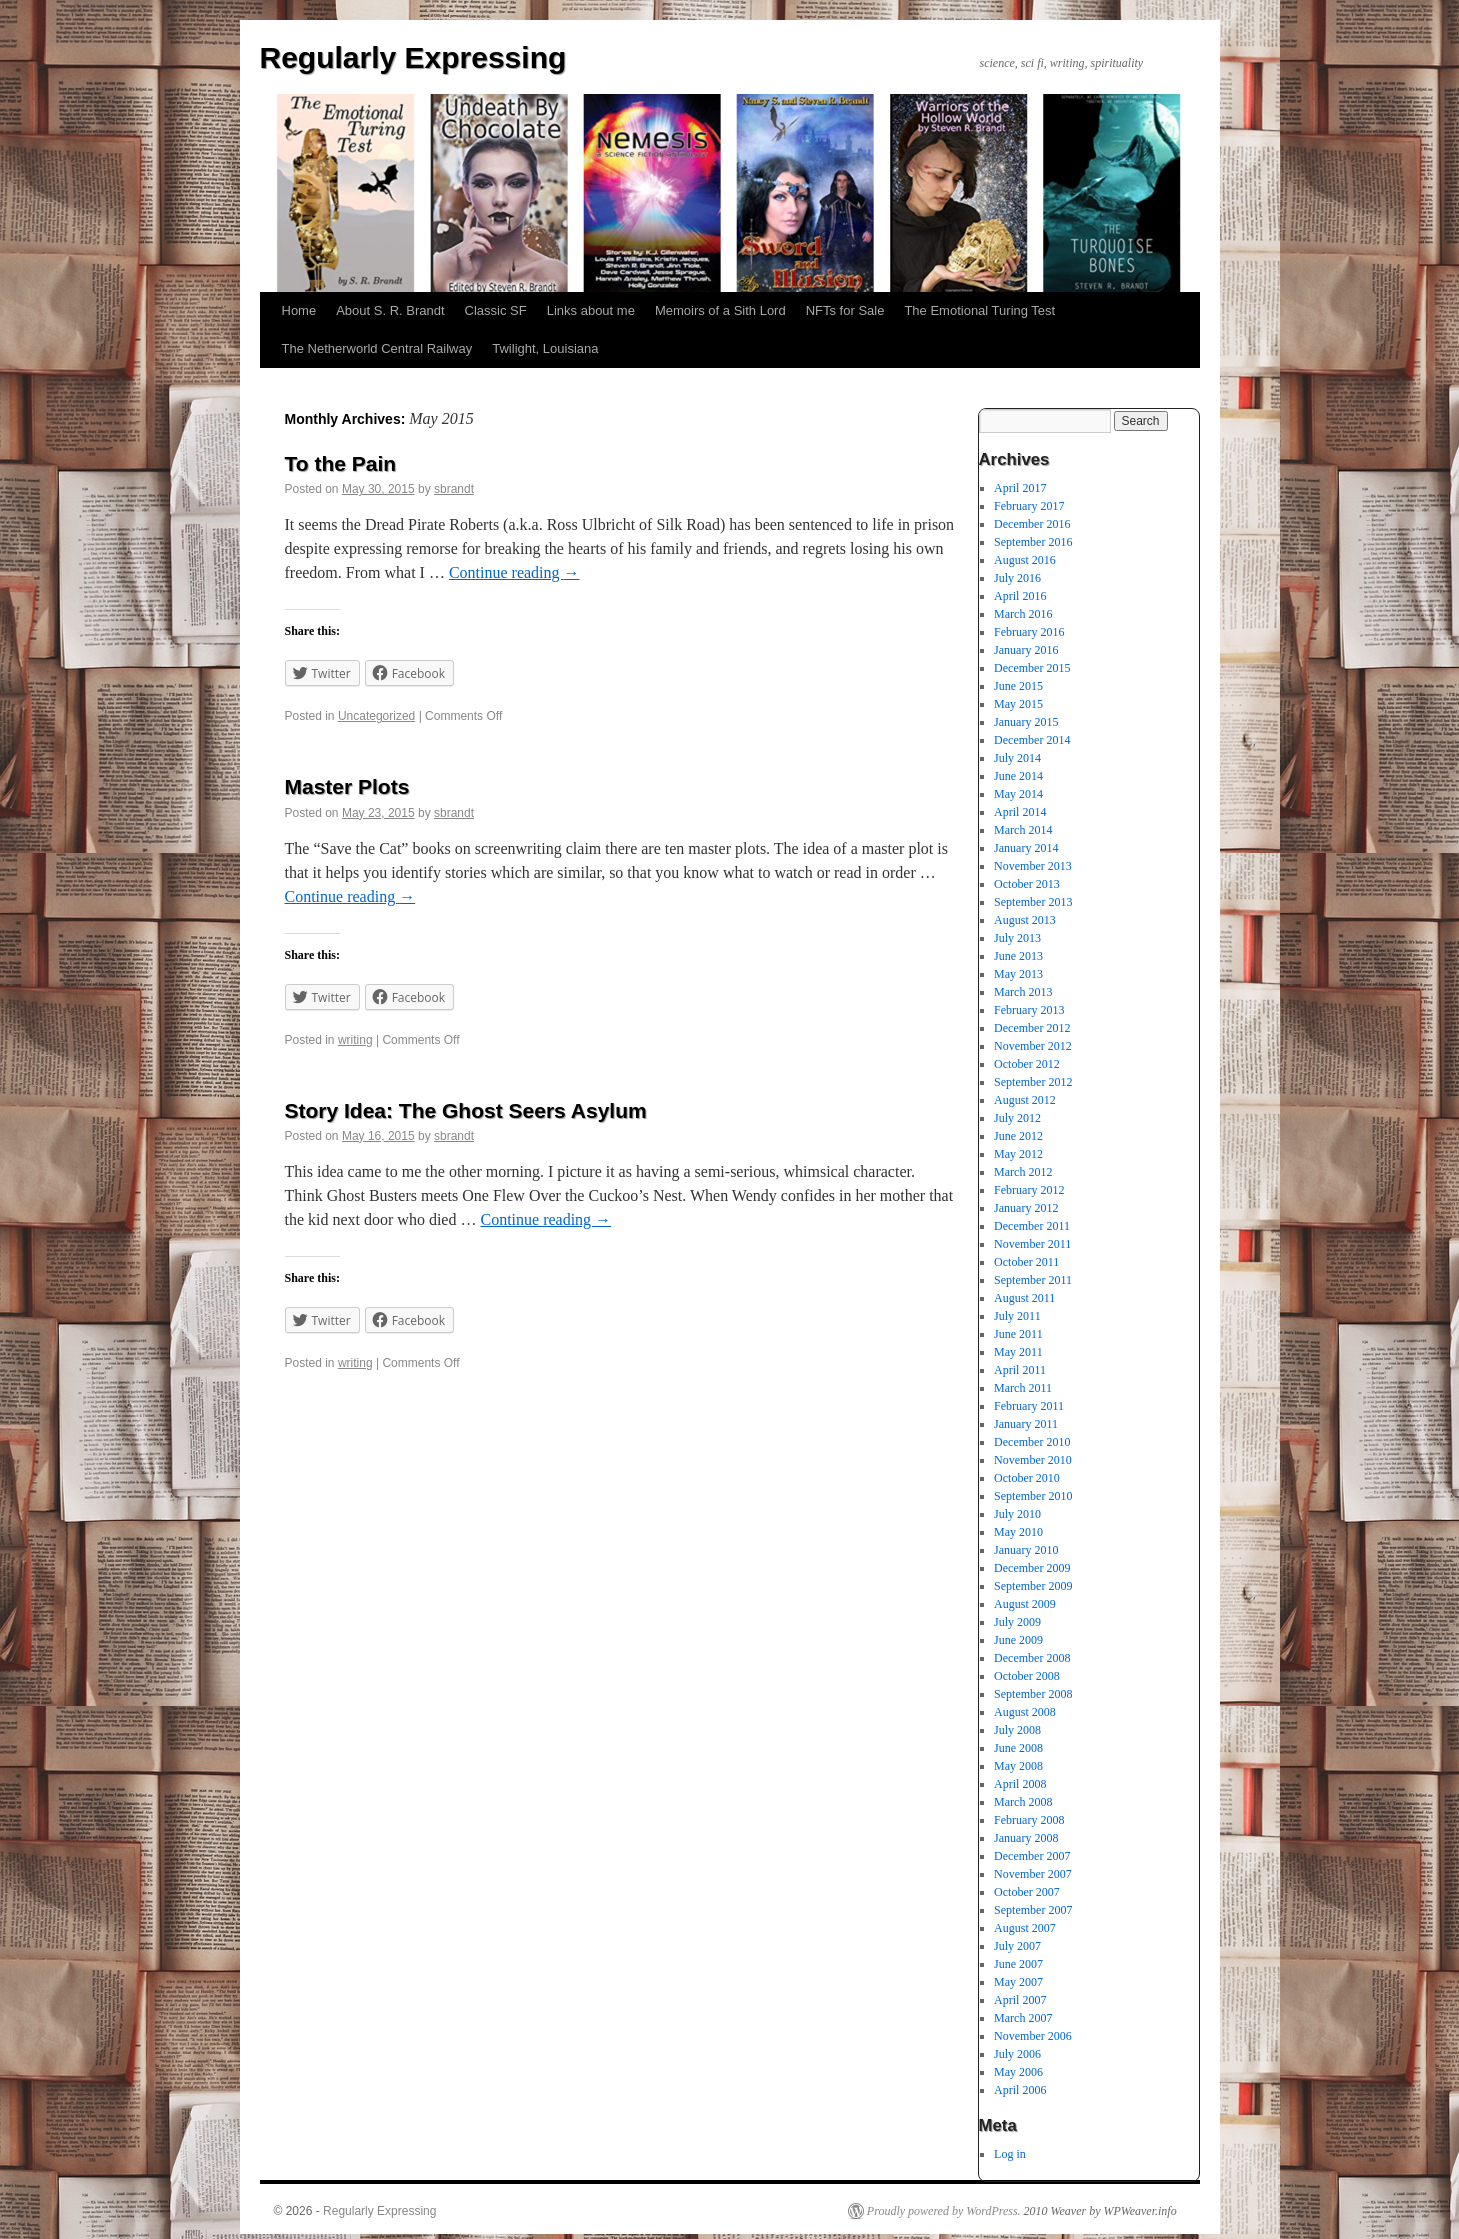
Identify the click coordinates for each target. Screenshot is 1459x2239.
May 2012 (1018, 1154)
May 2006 (1018, 2072)
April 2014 (1020, 812)
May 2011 (1018, 1352)
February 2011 (1029, 1406)
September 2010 (1033, 1496)
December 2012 (1032, 1028)
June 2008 (1018, 1748)
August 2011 (1024, 1298)
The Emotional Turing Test (979, 310)
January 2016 (1026, 650)
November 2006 (1033, 2036)
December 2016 (1032, 524)
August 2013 (1025, 920)
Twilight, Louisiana (545, 348)
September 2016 (1033, 542)
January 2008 (1026, 1838)
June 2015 (1018, 686)
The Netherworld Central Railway (377, 348)
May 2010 (1018, 1532)
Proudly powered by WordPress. (944, 2211)
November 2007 (1033, 1874)
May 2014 (1018, 794)
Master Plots (347, 786)
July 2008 (1017, 1730)
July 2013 (1017, 938)
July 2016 (1017, 578)
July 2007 (1017, 1946)
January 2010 (1026, 1550)
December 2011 (1032, 1226)
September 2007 (1033, 1910)
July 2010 (1017, 1514)
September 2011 (1033, 1280)
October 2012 (1027, 1064)
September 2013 (1033, 902)
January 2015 (1026, 722)
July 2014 (1017, 758)
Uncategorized (376, 716)
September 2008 (1033, 1694)
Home (299, 310)
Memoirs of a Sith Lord (720, 310)
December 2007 (1032, 1856)
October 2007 (1027, 1892)
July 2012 (1017, 1118)
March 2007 (1023, 2018)
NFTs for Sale (845, 310)
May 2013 (1018, 974)
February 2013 (1029, 1010)
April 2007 (1020, 2000)
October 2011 (1026, 1262)
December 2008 (1032, 1658)
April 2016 (1020, 596)
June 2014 (1018, 776)
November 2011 (1032, 1244)
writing (355, 1040)
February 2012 (1029, 1190)
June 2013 (1018, 956)
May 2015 (1018, 704)
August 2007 (1025, 1928)
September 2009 (1033, 1586)
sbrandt (454, 489)
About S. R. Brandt (390, 310)
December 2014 (1032, 740)
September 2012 (1033, 1082)
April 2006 (1020, 2090)
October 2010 (1027, 1478)
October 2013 (1027, 884)
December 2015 (1032, 668)
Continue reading (514, 572)
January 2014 (1026, 848)
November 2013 (1033, 866)
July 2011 (1017, 1316)
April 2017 (1020, 488)
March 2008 (1023, 1802)
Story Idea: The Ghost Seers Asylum (466, 1110)
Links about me (591, 310)
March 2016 (1023, 614)
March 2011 (1023, 1388)
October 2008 (1027, 1676)
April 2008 (1020, 1784)
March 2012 (1023, 1172)
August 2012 (1025, 1100)
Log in (1010, 2154)
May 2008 (1018, 1766)
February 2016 (1029, 632)
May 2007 (1018, 1982)
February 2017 (1029, 506)
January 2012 (1026, 1208)
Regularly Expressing (413, 57)
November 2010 (1033, 1460)
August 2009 (1025, 1604)
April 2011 (1020, 1370)
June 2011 (1018, 1334)
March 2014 (1023, 830)
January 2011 (1026, 1424)
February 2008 (1029, 1820)
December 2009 (1032, 1568)
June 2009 (1018, 1640)
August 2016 (1025, 560)
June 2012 (1018, 1136)
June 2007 (1018, 1964)
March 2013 (1023, 992)
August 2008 (1025, 1712)
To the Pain (341, 463)
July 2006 (1017, 2054)
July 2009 (1017, 1622)
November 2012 (1033, 1046)
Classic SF (496, 310)
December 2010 (1032, 1442)
